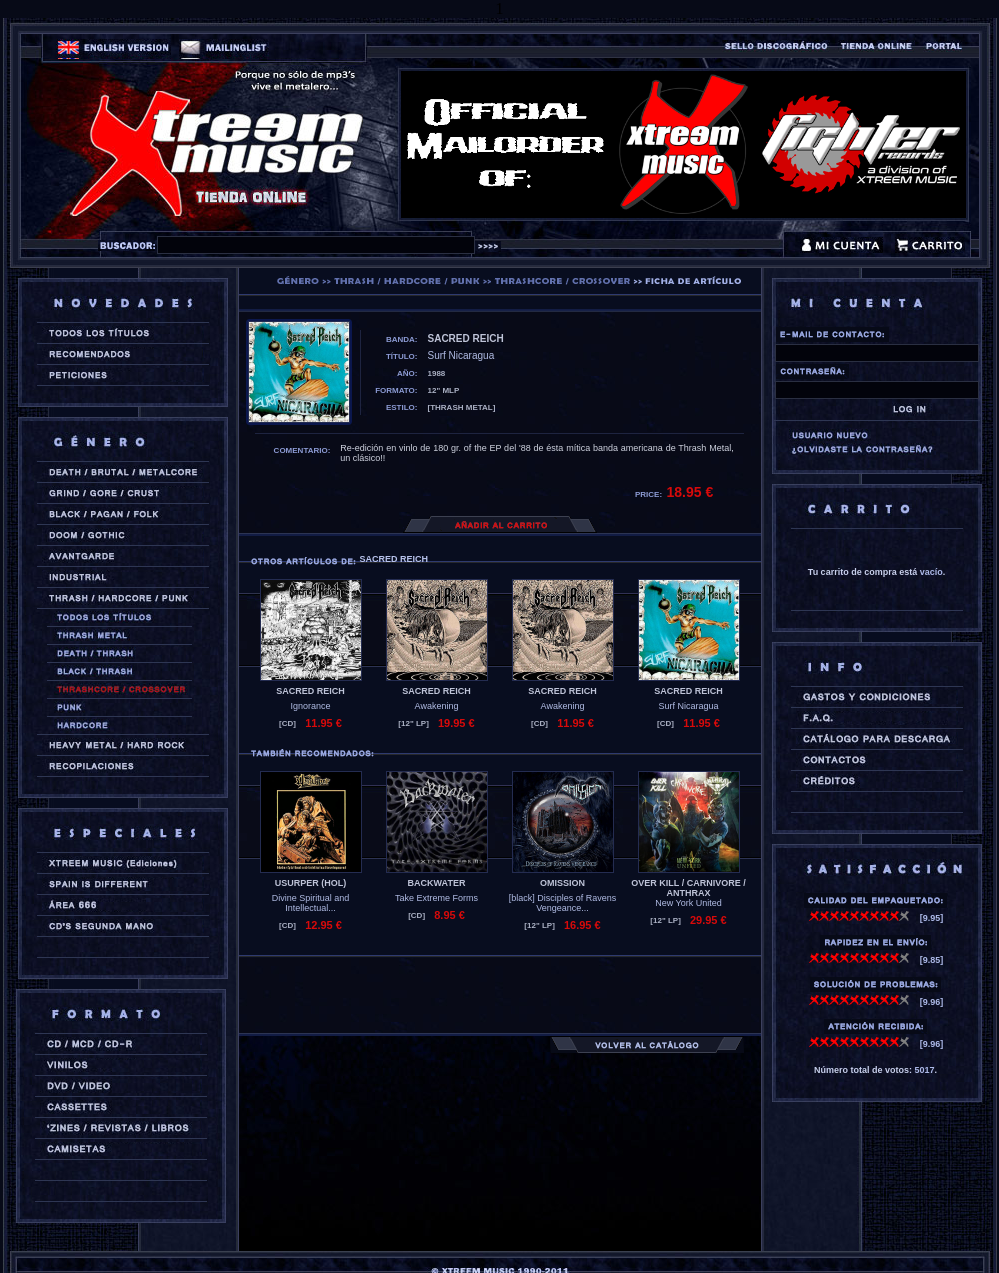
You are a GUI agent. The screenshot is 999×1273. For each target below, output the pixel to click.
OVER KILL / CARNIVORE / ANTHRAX (688, 888)
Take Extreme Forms (436, 898)
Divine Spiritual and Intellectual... (311, 903)
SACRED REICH (310, 691)
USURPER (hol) (311, 883)
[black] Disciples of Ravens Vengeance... (563, 903)
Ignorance (310, 706)
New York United (688, 903)
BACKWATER (437, 883)
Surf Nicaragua (688, 706)
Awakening (437, 706)
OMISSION (562, 883)
